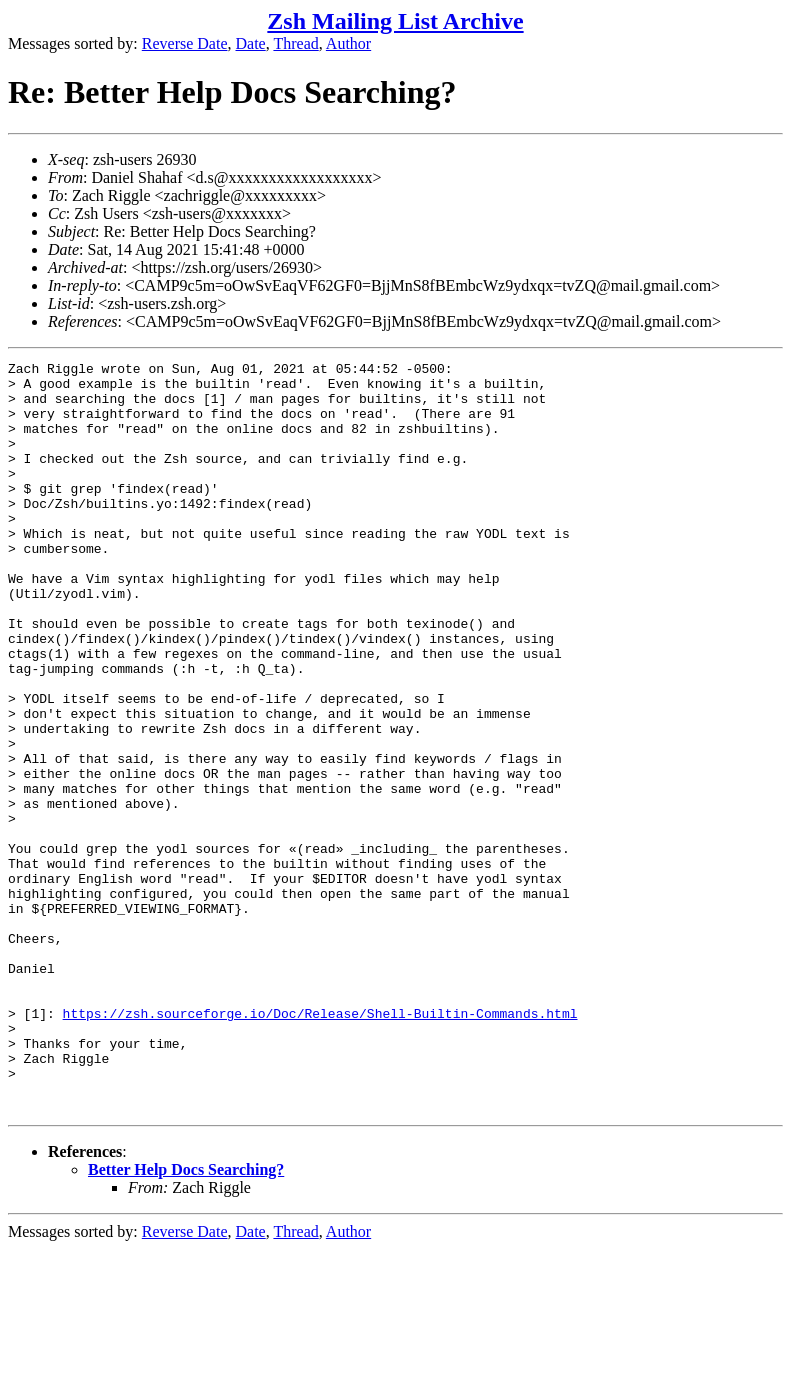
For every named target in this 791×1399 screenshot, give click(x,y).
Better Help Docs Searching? (186, 1319)
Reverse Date (185, 43)
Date (251, 43)
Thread (295, 43)
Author (348, 43)
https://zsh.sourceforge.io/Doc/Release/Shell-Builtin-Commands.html (320, 1145)
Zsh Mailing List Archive (395, 21)
